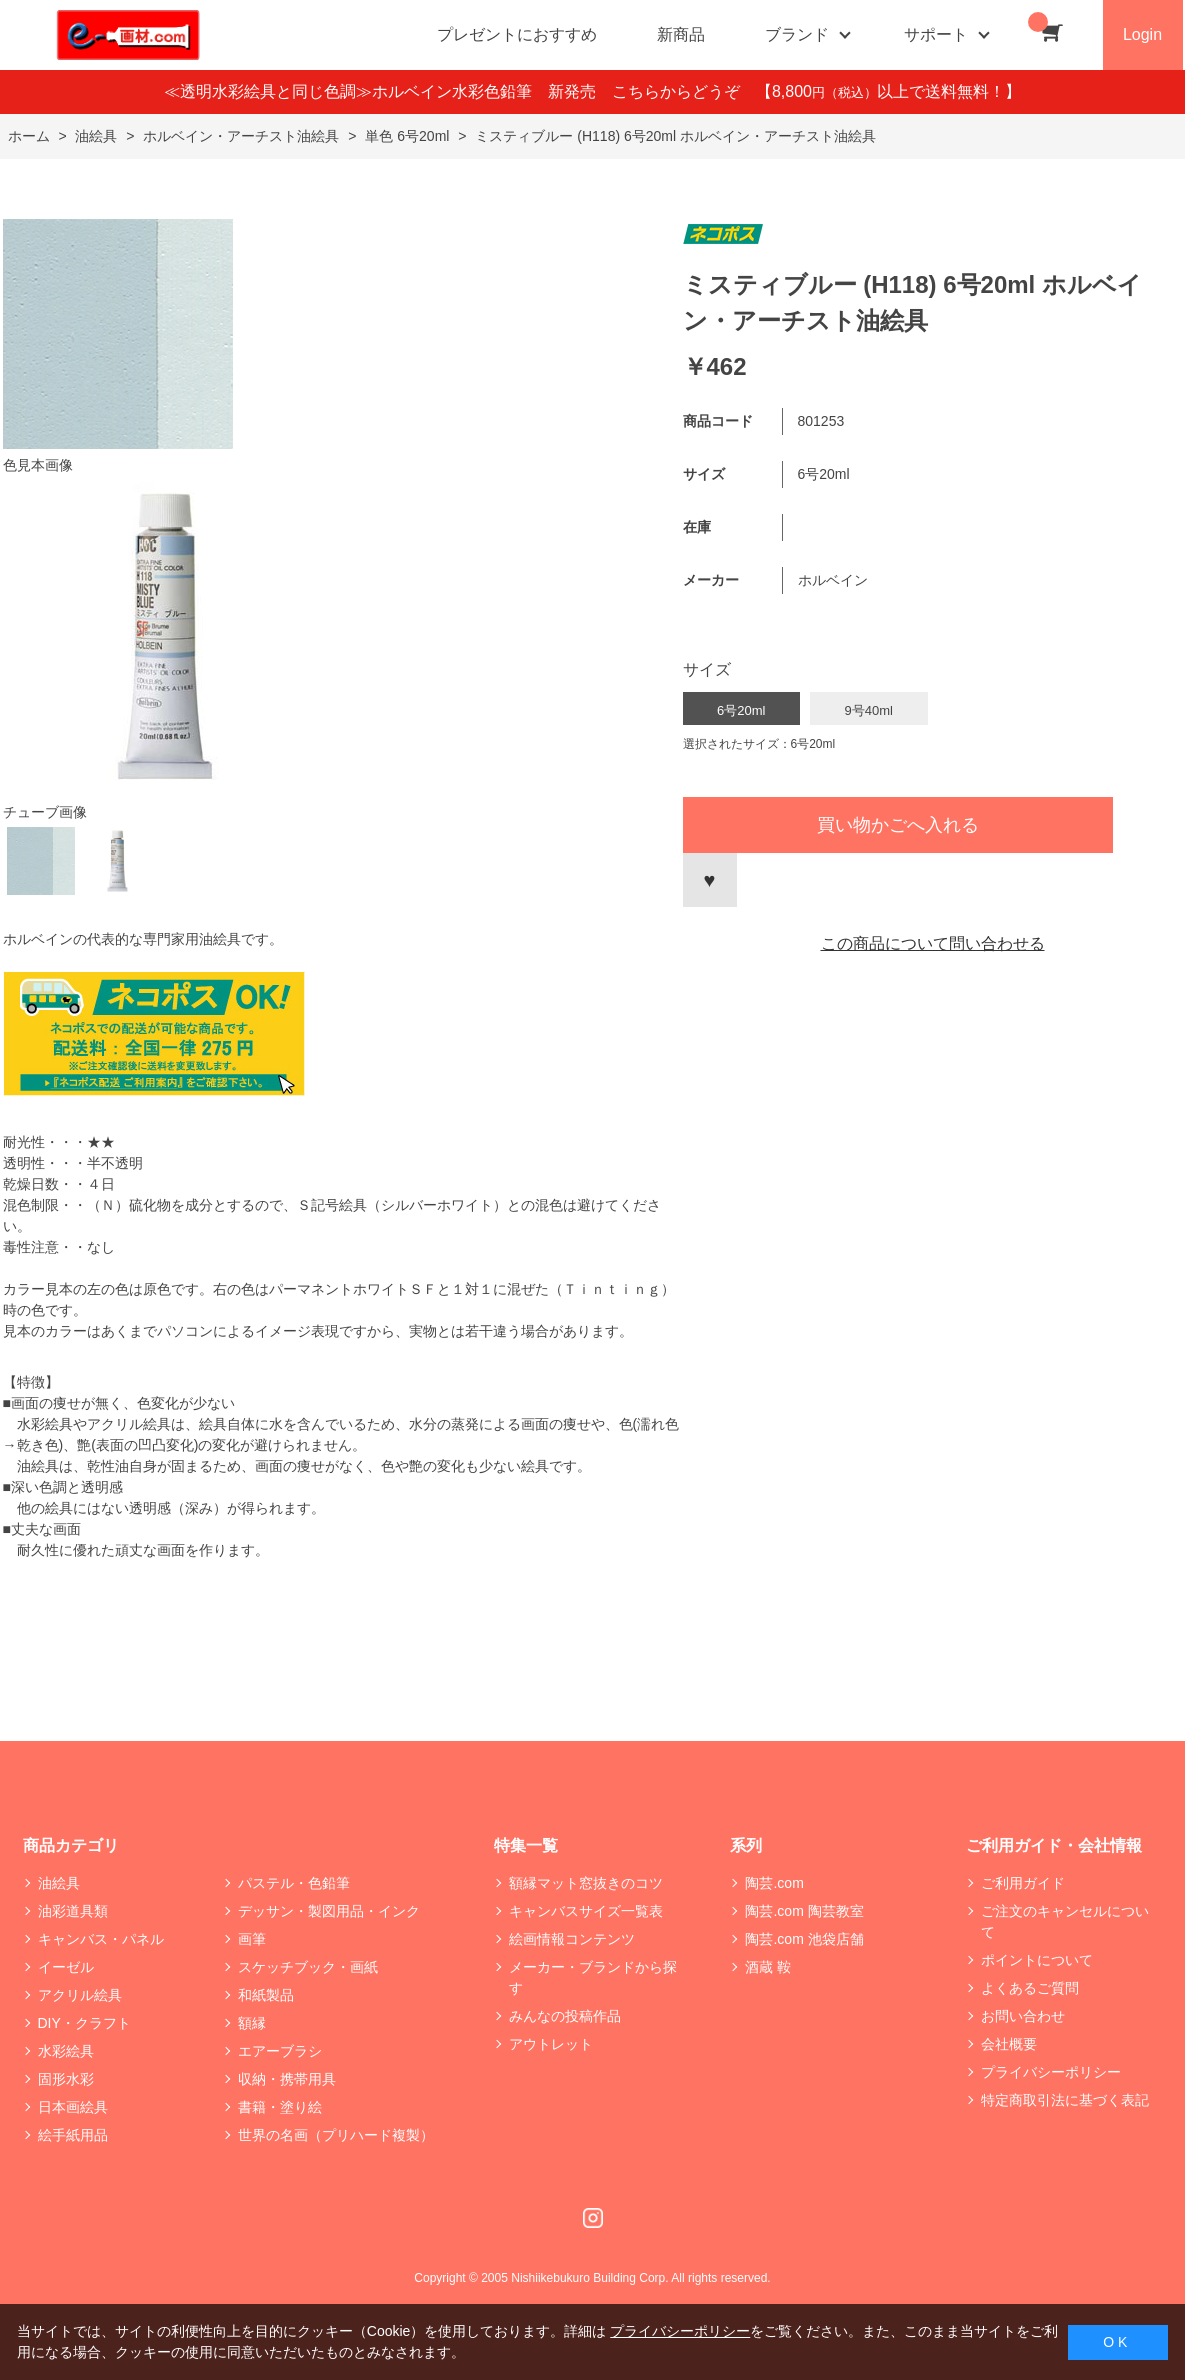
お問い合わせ (1023, 2016)
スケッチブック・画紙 (308, 1967)
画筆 (252, 1939)
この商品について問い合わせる (933, 943)
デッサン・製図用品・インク (329, 1911)
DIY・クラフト (84, 2023)
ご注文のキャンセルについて (1065, 1921)
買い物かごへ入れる (898, 825)
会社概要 (1009, 2044)
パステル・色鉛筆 (294, 1883)
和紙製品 (266, 1995)
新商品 (681, 34)
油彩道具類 (73, 1911)
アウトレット (551, 2044)
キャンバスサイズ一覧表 (586, 1911)
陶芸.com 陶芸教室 (804, 1911)
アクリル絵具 (80, 1995)
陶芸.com (774, 1883)
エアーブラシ (280, 2051)
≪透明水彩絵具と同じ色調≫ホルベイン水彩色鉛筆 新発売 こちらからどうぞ (460, 91)
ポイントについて (1037, 1960)
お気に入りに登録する (710, 880)
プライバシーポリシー (1051, 2072)
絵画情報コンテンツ (572, 1939)
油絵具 (59, 1883)
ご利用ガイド (1023, 1883)
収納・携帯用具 (287, 2079)
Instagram (593, 2218)
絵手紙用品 (73, 2135)
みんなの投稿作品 (565, 2016)
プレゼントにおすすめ (517, 34)
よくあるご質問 (1030, 1988)
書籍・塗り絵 (280, 2107)
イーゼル (66, 1967)
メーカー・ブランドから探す (593, 1977)
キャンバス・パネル (101, 1939)
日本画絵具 (73, 2107)
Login (1142, 34)
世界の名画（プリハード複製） (336, 2135)
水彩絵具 (66, 2051)
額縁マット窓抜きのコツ (586, 1883)
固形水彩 (66, 2079)
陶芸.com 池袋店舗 (804, 1939)
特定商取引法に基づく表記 (1065, 2100)
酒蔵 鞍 (768, 1967)
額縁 (252, 2023)
